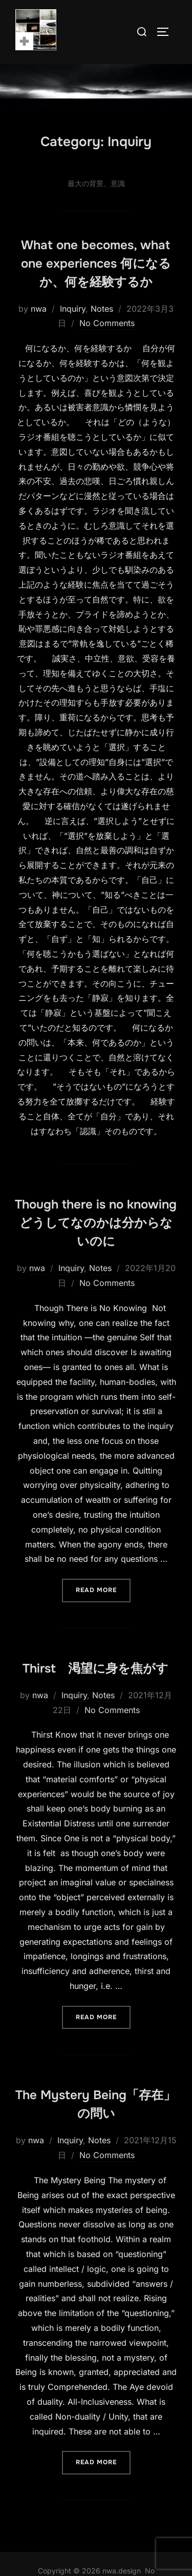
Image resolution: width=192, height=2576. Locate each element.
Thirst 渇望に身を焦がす (95, 1690)
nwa (39, 330)
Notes (102, 330)
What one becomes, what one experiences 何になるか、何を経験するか (96, 285)
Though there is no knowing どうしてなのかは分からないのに (96, 1245)
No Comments (107, 345)
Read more (103, 1611)
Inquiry (73, 330)
